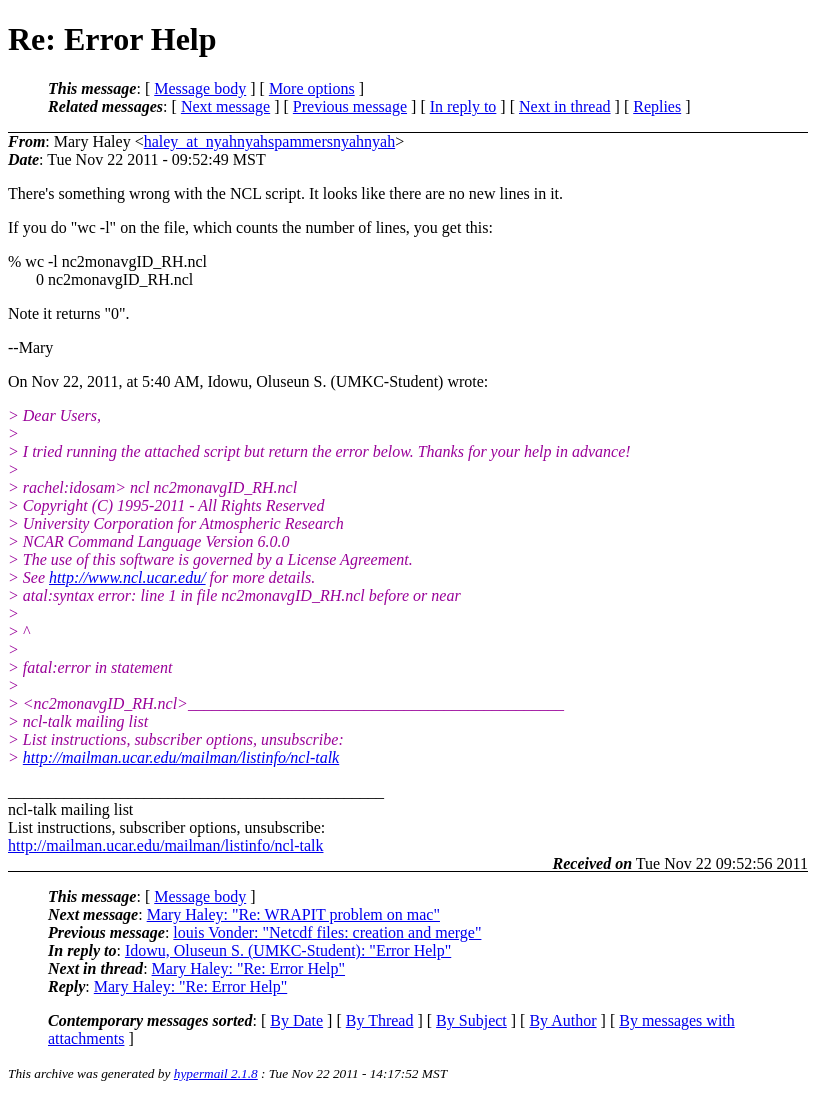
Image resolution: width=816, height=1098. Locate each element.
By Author (562, 1020)
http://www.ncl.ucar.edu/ (127, 577)
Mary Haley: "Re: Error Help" (248, 968)
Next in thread (565, 106)
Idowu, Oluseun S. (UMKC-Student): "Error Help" (288, 950)
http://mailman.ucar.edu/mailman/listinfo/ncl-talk (181, 757)
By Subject (471, 1020)
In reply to (463, 106)
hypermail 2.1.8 (216, 1073)
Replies (657, 106)
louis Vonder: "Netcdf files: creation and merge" (327, 932)
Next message (225, 106)
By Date (296, 1020)
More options (312, 88)
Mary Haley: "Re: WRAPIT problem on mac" (293, 914)
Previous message (350, 106)
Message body (200, 88)
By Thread (380, 1020)
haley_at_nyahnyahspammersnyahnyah (269, 141)
